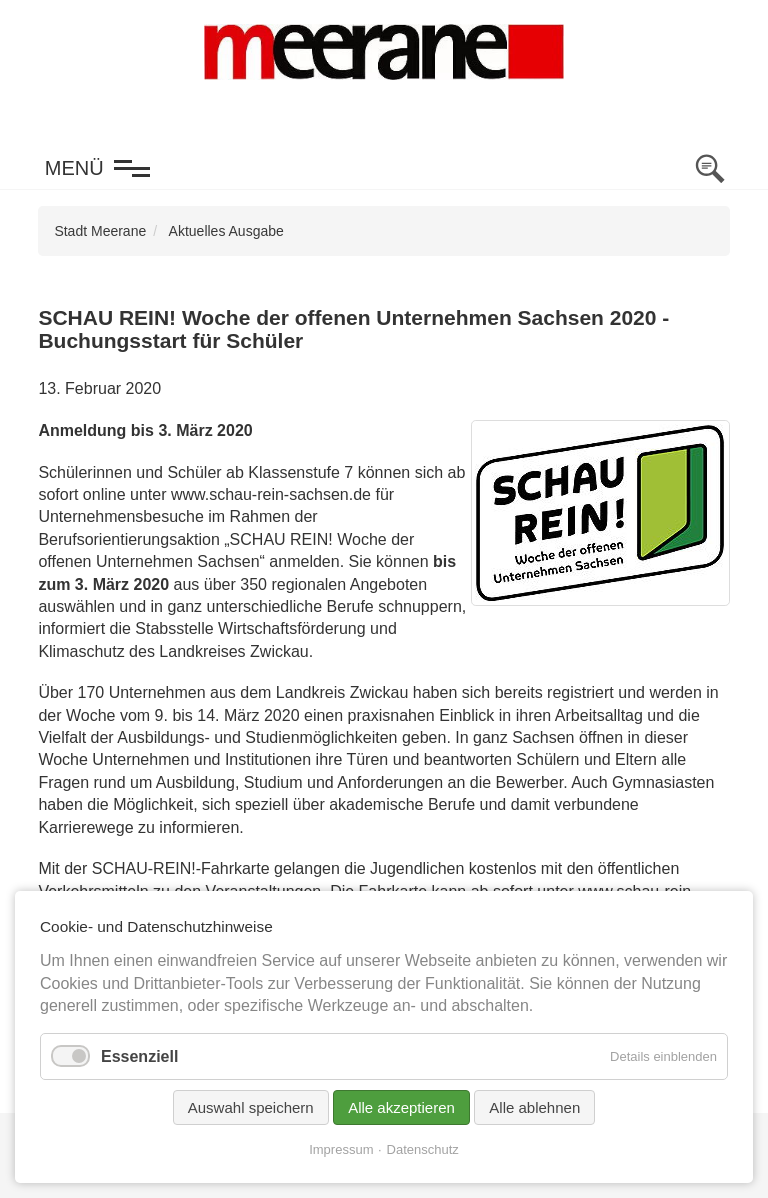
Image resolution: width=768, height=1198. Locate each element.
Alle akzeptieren (401, 1107)
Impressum (341, 1149)
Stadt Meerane (100, 231)
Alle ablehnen (534, 1107)
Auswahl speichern (251, 1107)
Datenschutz (423, 1149)
